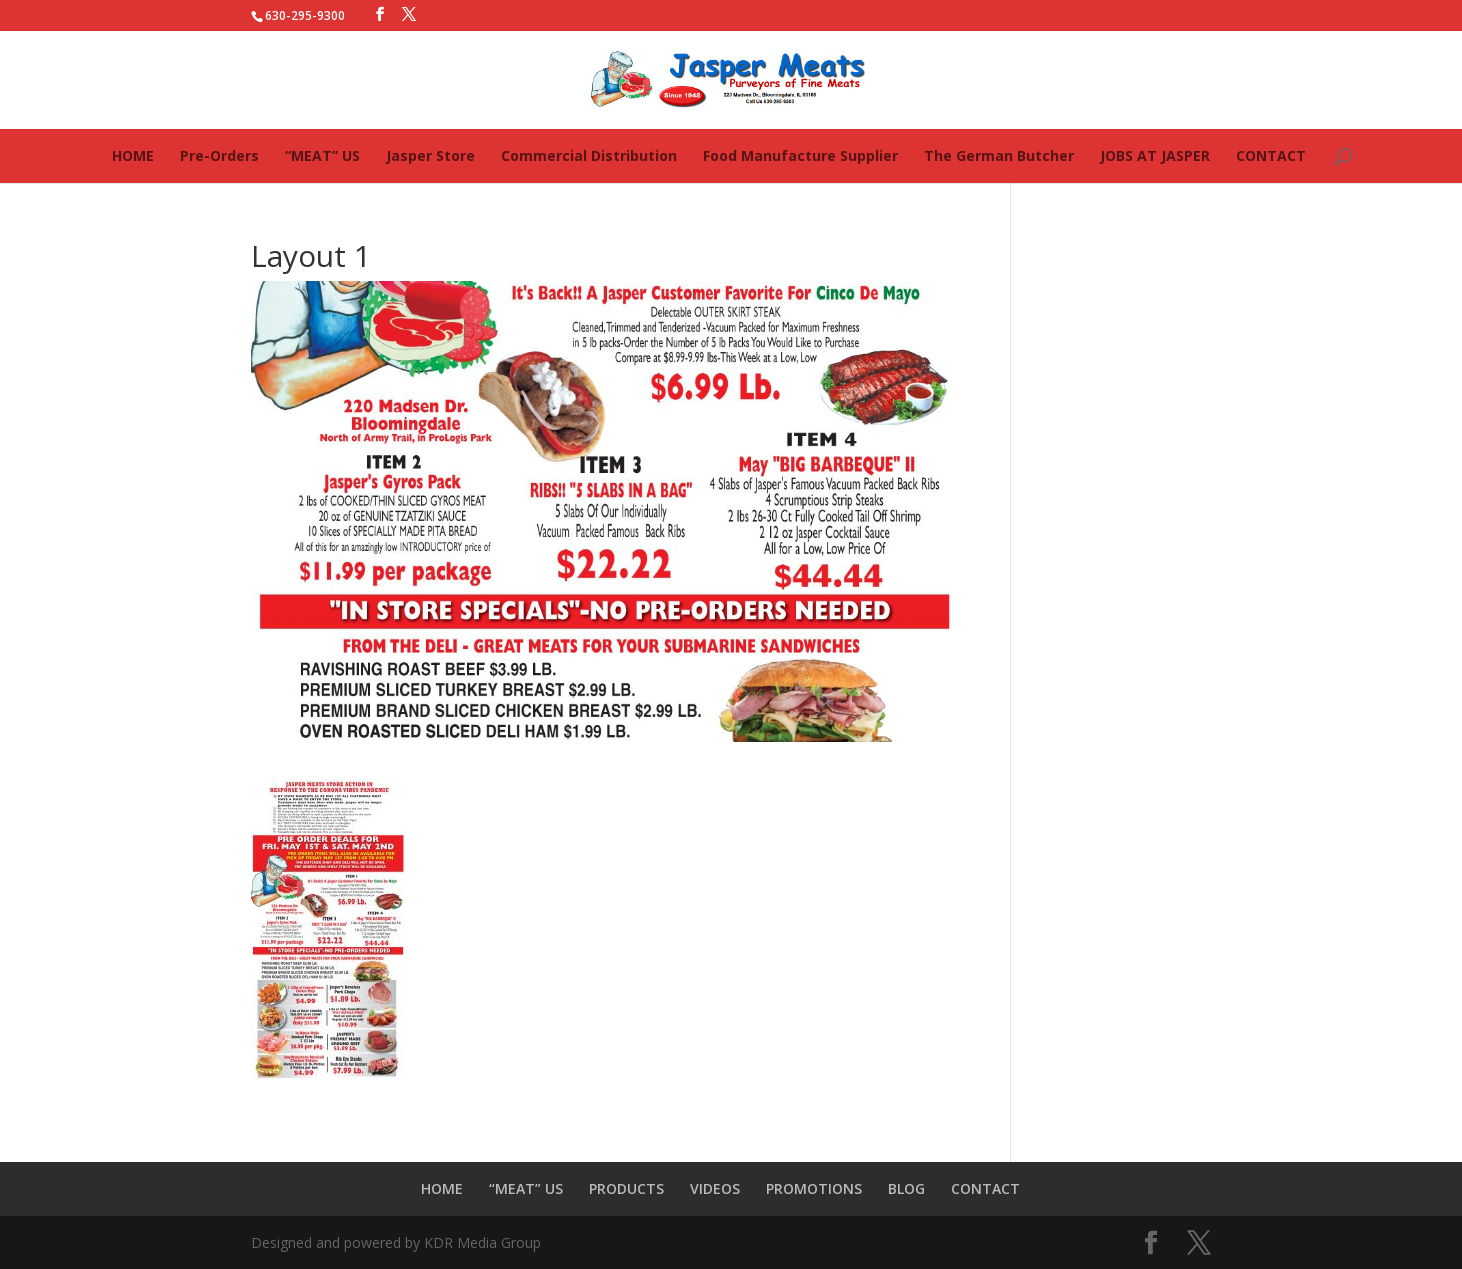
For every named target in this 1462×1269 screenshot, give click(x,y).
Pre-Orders (219, 155)
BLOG (906, 1188)
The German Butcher (999, 155)
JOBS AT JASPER (1155, 155)
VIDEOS (715, 1188)
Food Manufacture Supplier (800, 155)
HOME (133, 155)
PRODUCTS (626, 1188)
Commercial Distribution (589, 155)
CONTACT (1271, 155)
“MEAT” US (322, 155)
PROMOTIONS (814, 1188)
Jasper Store (430, 155)
